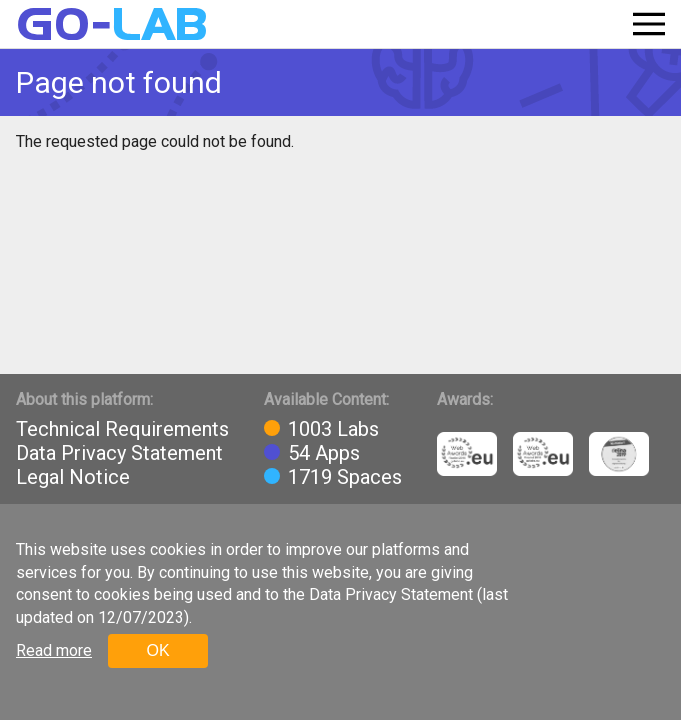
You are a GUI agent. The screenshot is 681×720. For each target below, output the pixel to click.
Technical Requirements (122, 429)
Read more (54, 650)
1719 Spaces (345, 477)
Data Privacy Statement (119, 453)
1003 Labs (333, 429)
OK (157, 650)
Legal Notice (73, 477)
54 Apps (324, 453)
